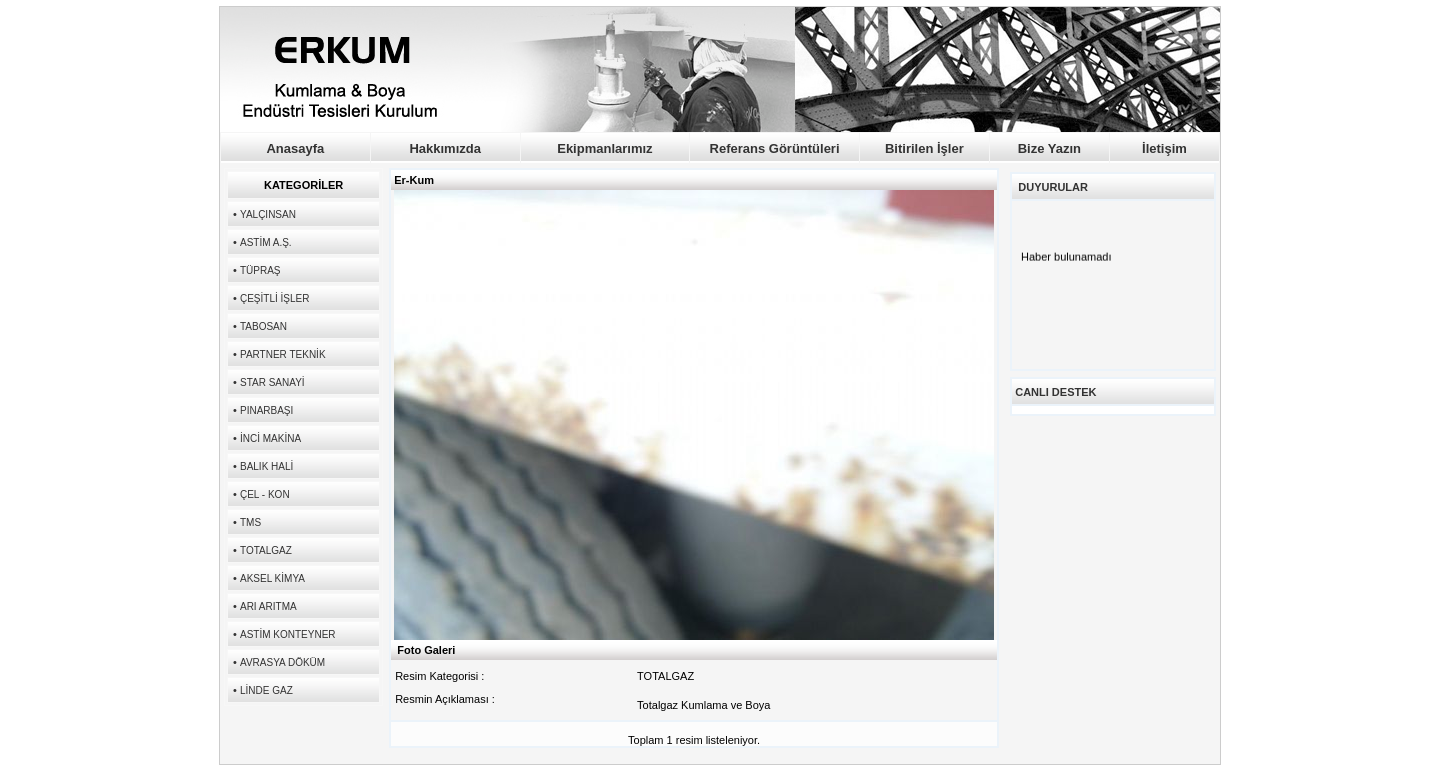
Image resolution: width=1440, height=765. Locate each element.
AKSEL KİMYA (272, 578)
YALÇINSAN (268, 214)
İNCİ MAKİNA (270, 438)
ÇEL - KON (265, 494)
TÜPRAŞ (260, 270)
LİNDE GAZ (266, 690)
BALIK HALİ (266, 466)
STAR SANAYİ (272, 382)
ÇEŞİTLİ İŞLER (274, 298)
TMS (250, 522)
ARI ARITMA (268, 606)
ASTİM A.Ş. (266, 242)
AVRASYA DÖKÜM (282, 662)
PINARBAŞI (266, 410)
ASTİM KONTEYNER (288, 634)
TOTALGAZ (266, 550)
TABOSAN (263, 326)
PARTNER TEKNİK (283, 354)
